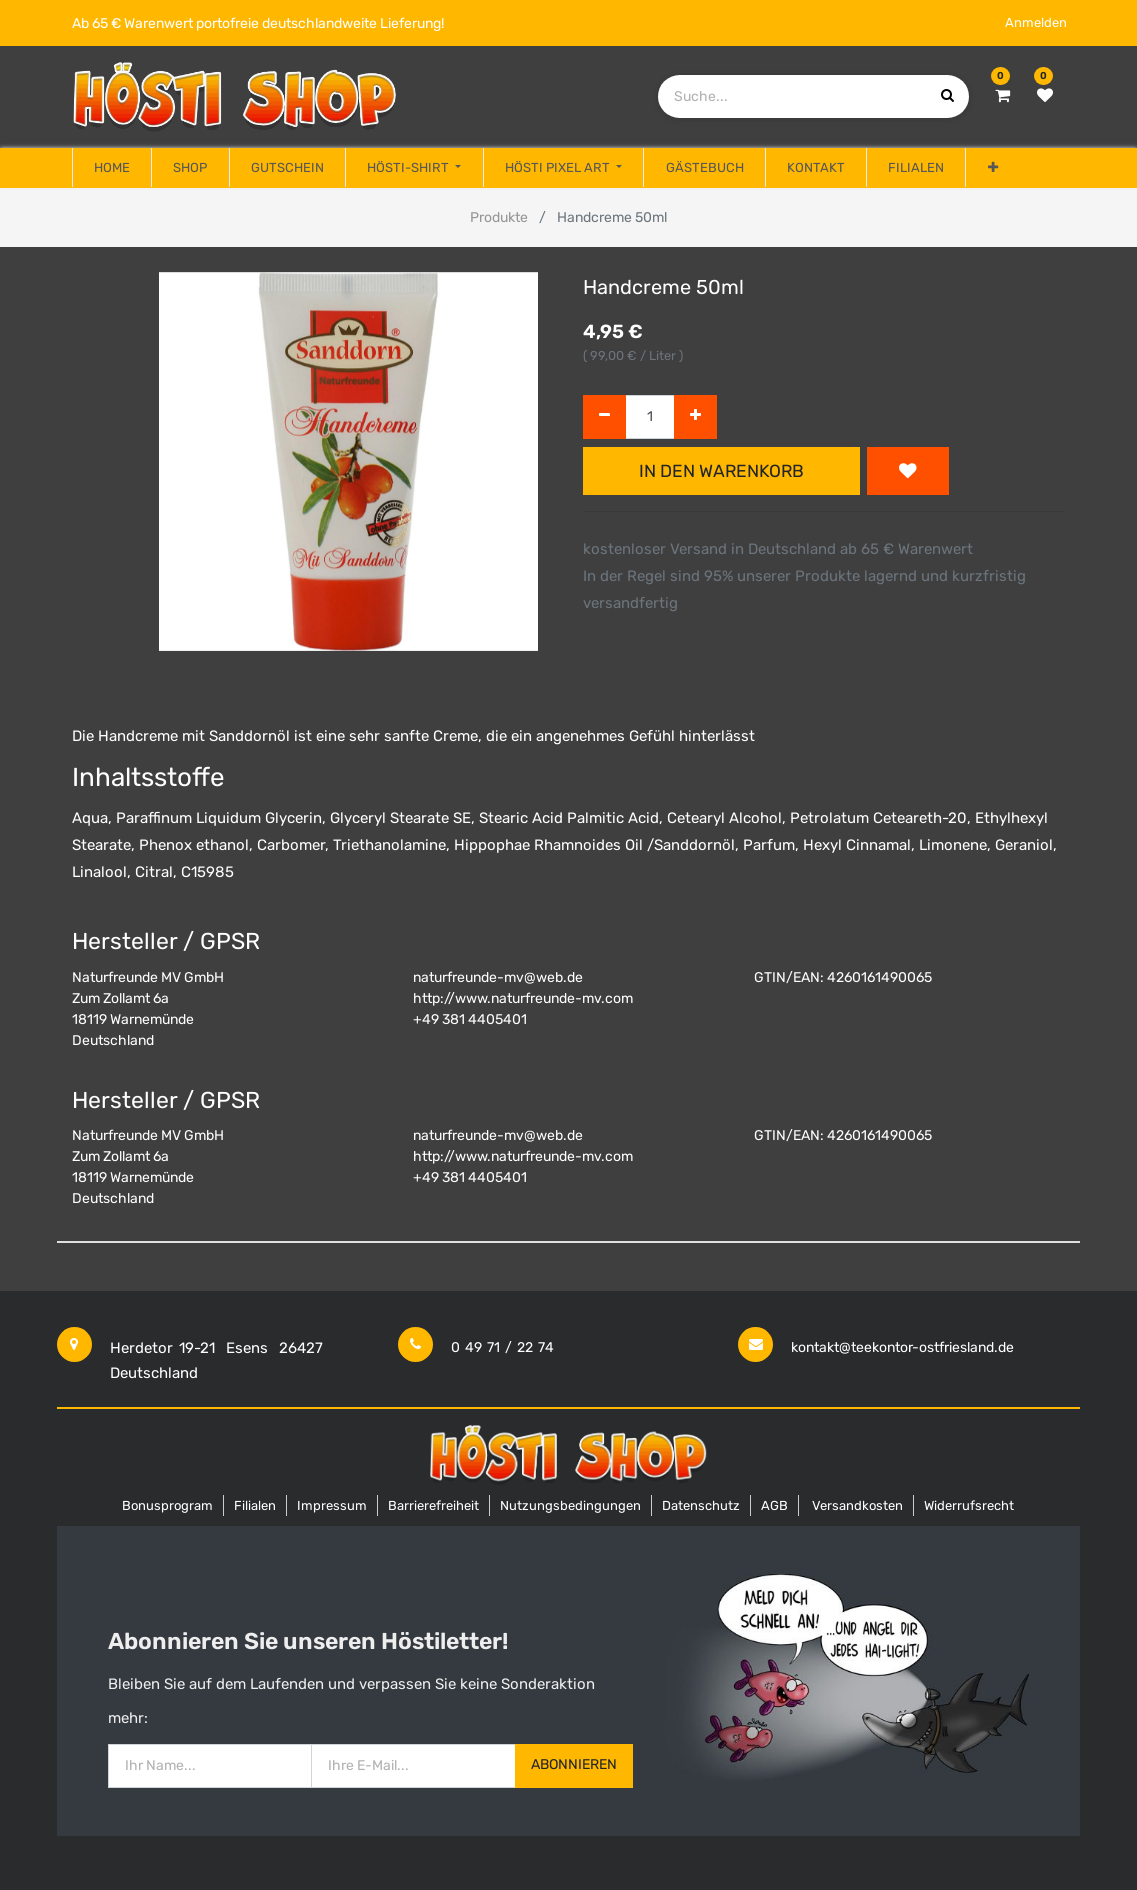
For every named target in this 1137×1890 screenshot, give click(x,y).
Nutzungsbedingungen (570, 1505)
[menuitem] (112, 168)
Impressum (332, 1505)
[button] (992, 168)
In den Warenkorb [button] (721, 471)
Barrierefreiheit (433, 1505)
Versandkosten (857, 1505)
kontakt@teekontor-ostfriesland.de (902, 1347)
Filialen (255, 1505)
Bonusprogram (167, 1505)
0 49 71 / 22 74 (502, 1347)
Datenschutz (701, 1505)
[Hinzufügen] (695, 417)
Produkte (499, 217)
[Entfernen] (604, 417)
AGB (774, 1505)
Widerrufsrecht (969, 1505)
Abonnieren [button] (574, 1764)
